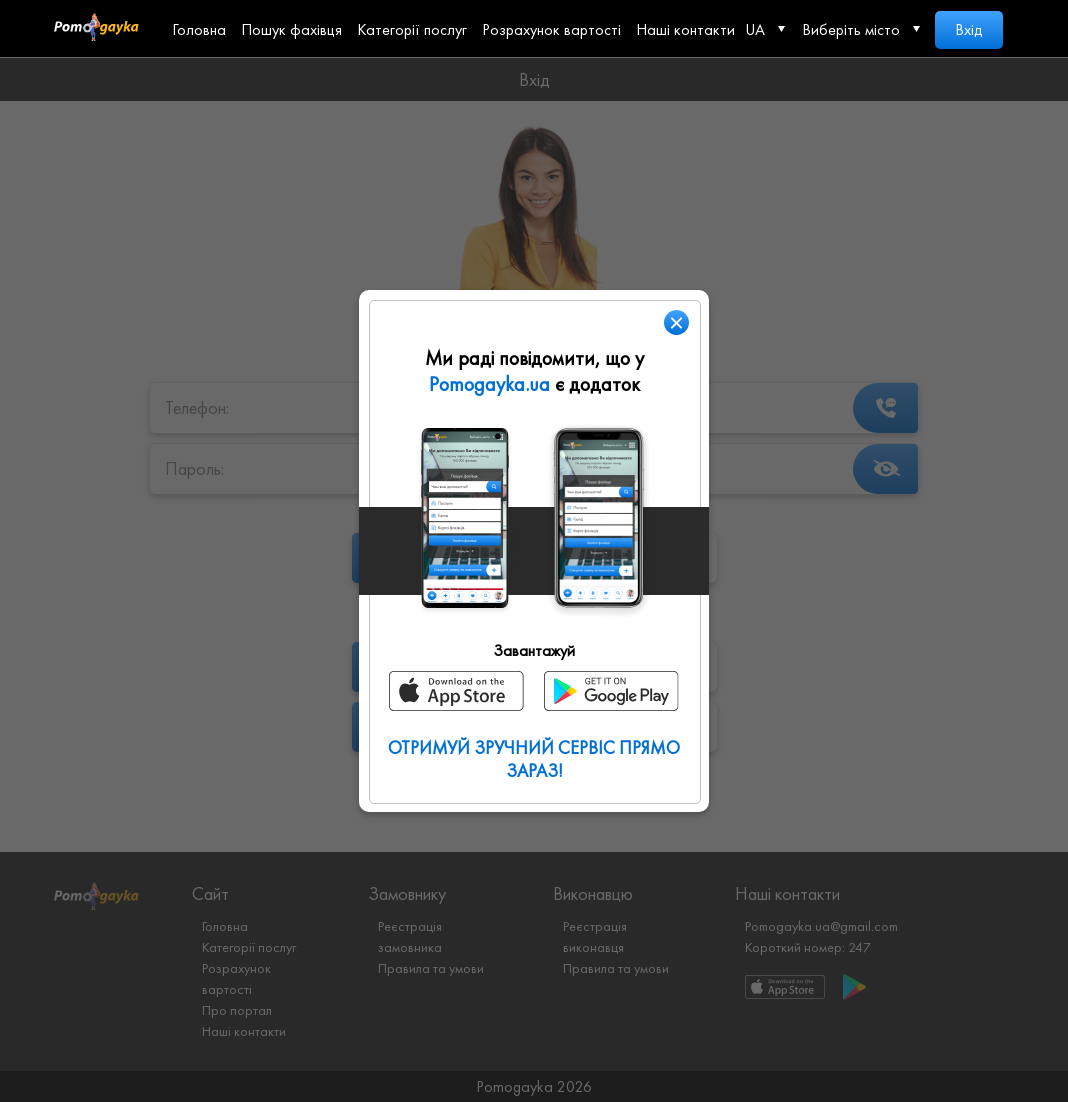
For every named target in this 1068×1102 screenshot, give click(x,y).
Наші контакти (685, 29)
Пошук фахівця (291, 29)
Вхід (969, 29)
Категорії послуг (412, 29)
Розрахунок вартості (551, 29)
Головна (199, 29)
